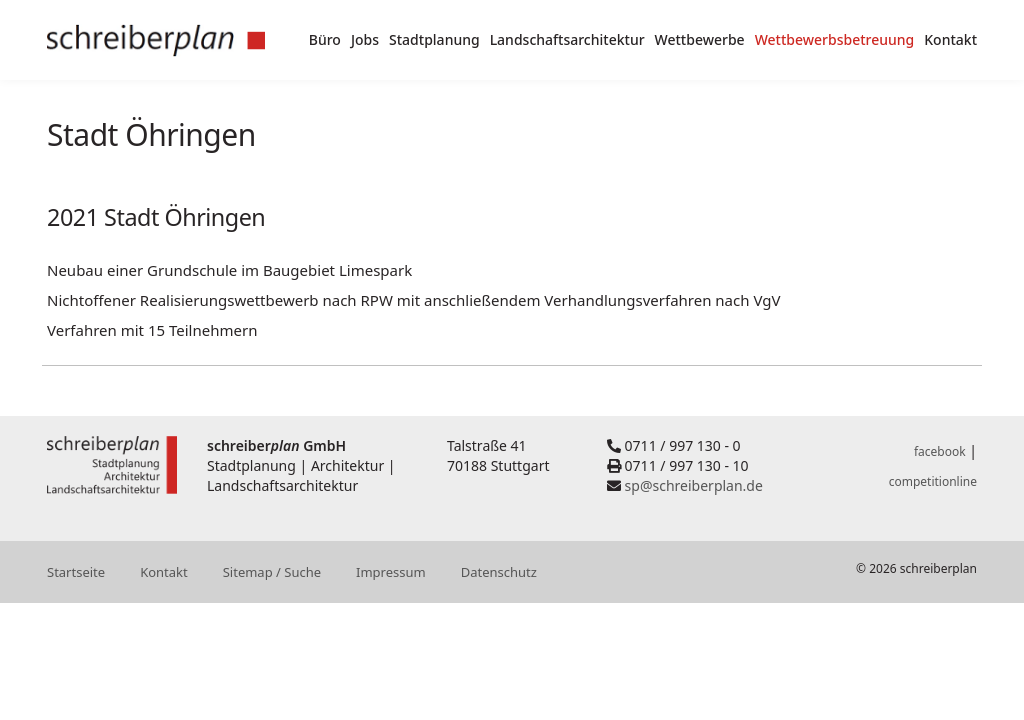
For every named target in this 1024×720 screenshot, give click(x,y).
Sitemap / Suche (272, 572)
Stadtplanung (434, 39)
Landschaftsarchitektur (567, 39)
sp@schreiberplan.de (694, 485)
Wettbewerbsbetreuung (835, 39)
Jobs (365, 39)
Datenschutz (499, 572)
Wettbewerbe (700, 39)
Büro (325, 39)
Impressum (391, 572)
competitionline (933, 481)
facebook (940, 451)
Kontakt (950, 39)
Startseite (76, 572)
